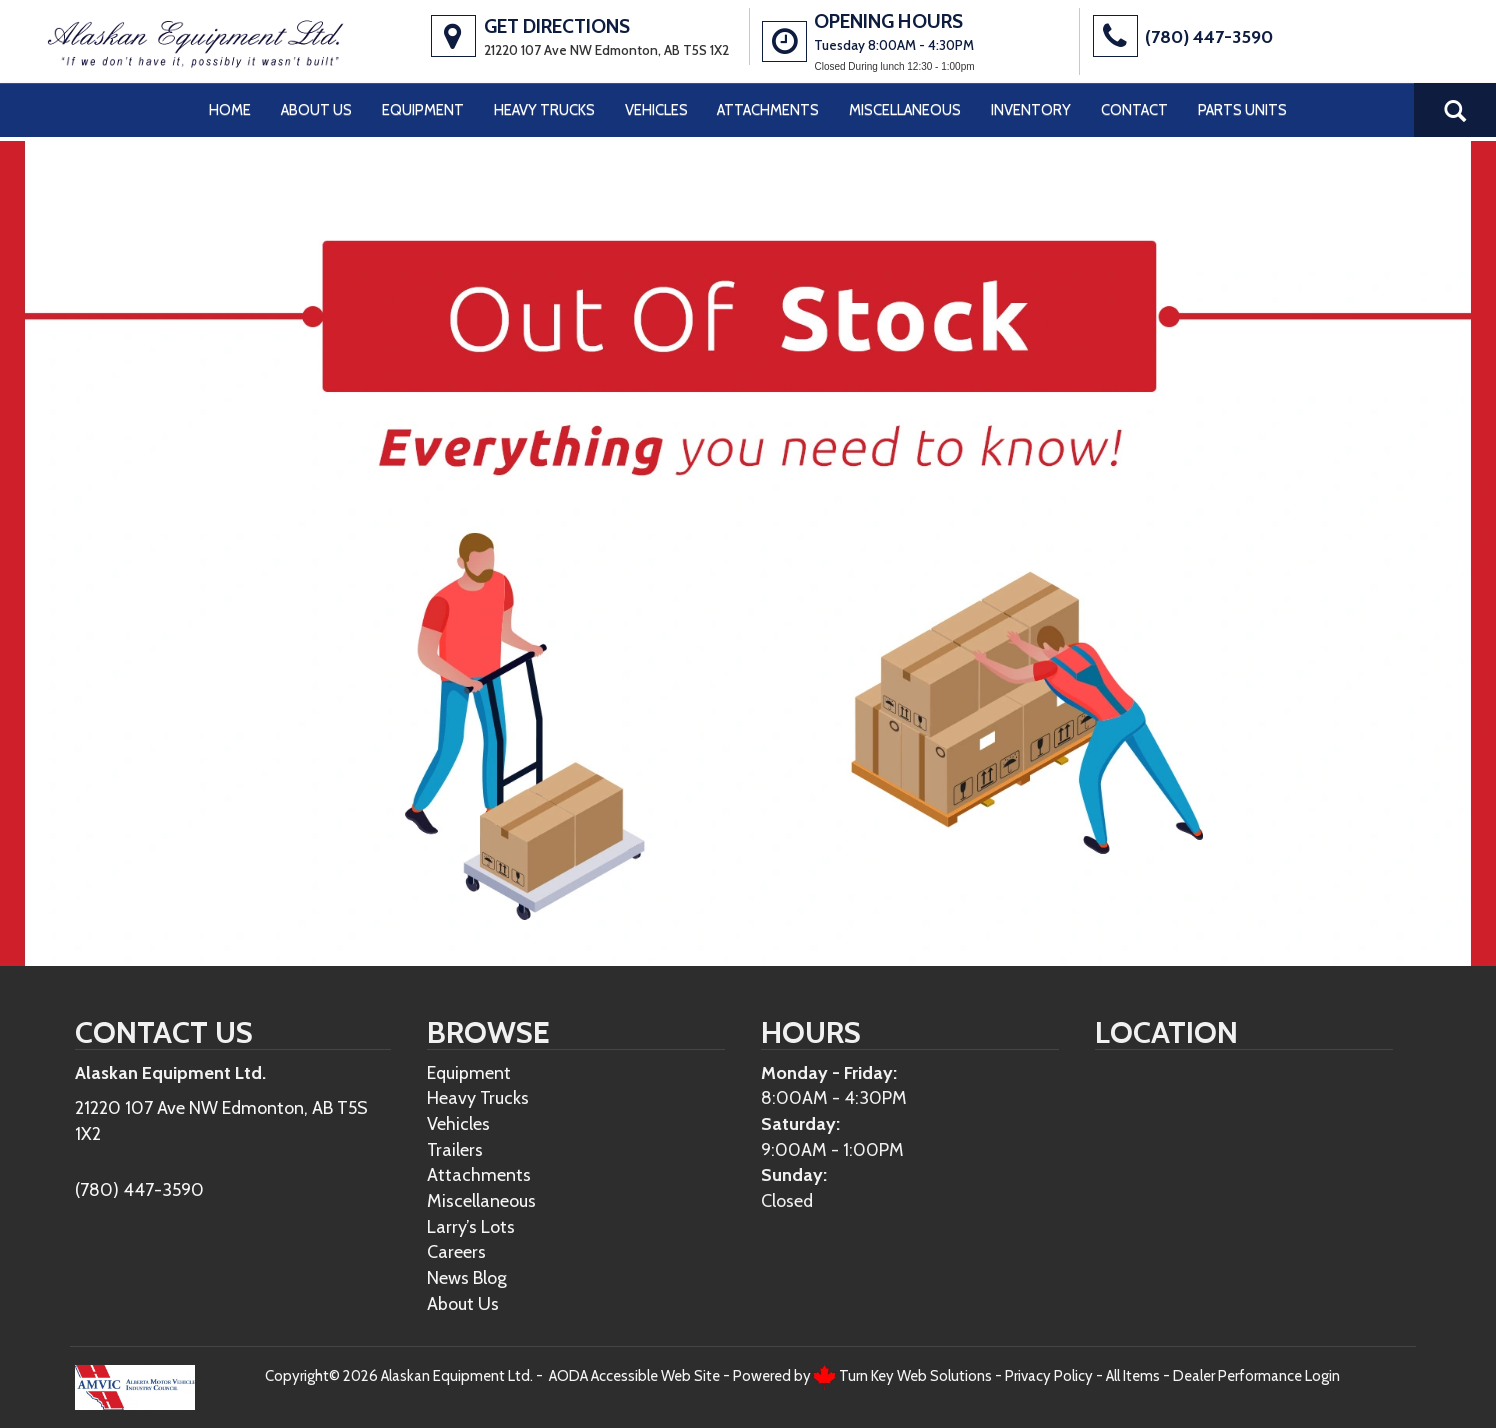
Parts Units (1242, 110)
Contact (1134, 110)
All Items (1133, 1376)
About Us (316, 110)
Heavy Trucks (544, 110)
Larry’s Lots (471, 1226)
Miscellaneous (905, 110)
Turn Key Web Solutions (915, 1376)
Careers (456, 1251)
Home (230, 110)
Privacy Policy (1049, 1376)
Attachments (768, 110)
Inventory (1031, 110)
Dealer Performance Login (1256, 1376)
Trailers (455, 1149)
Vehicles (656, 110)
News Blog (467, 1277)
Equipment (423, 110)
